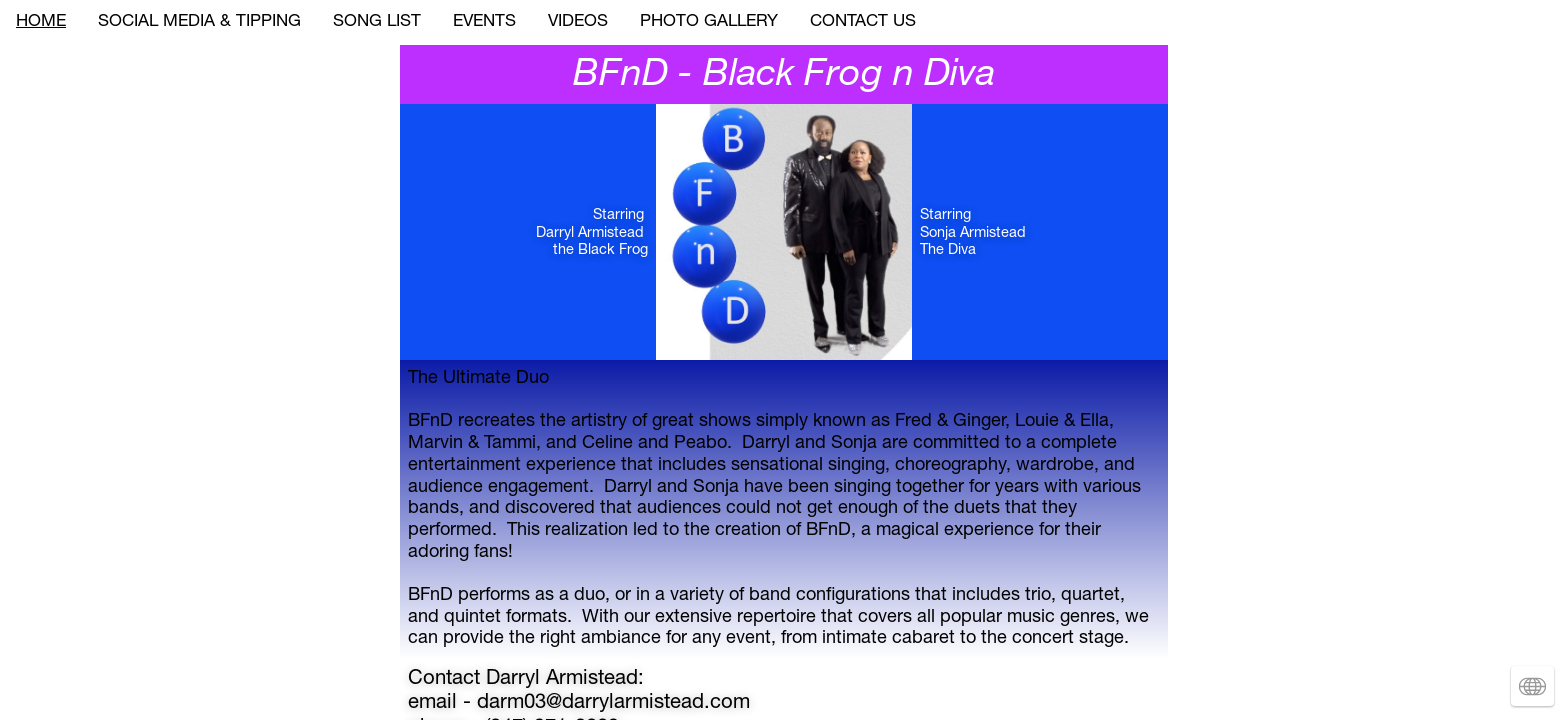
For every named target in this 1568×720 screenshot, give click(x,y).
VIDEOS (578, 22)
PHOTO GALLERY (709, 22)
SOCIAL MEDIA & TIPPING (199, 22)
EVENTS (484, 22)
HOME (41, 22)
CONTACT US (863, 22)
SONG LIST (377, 22)
